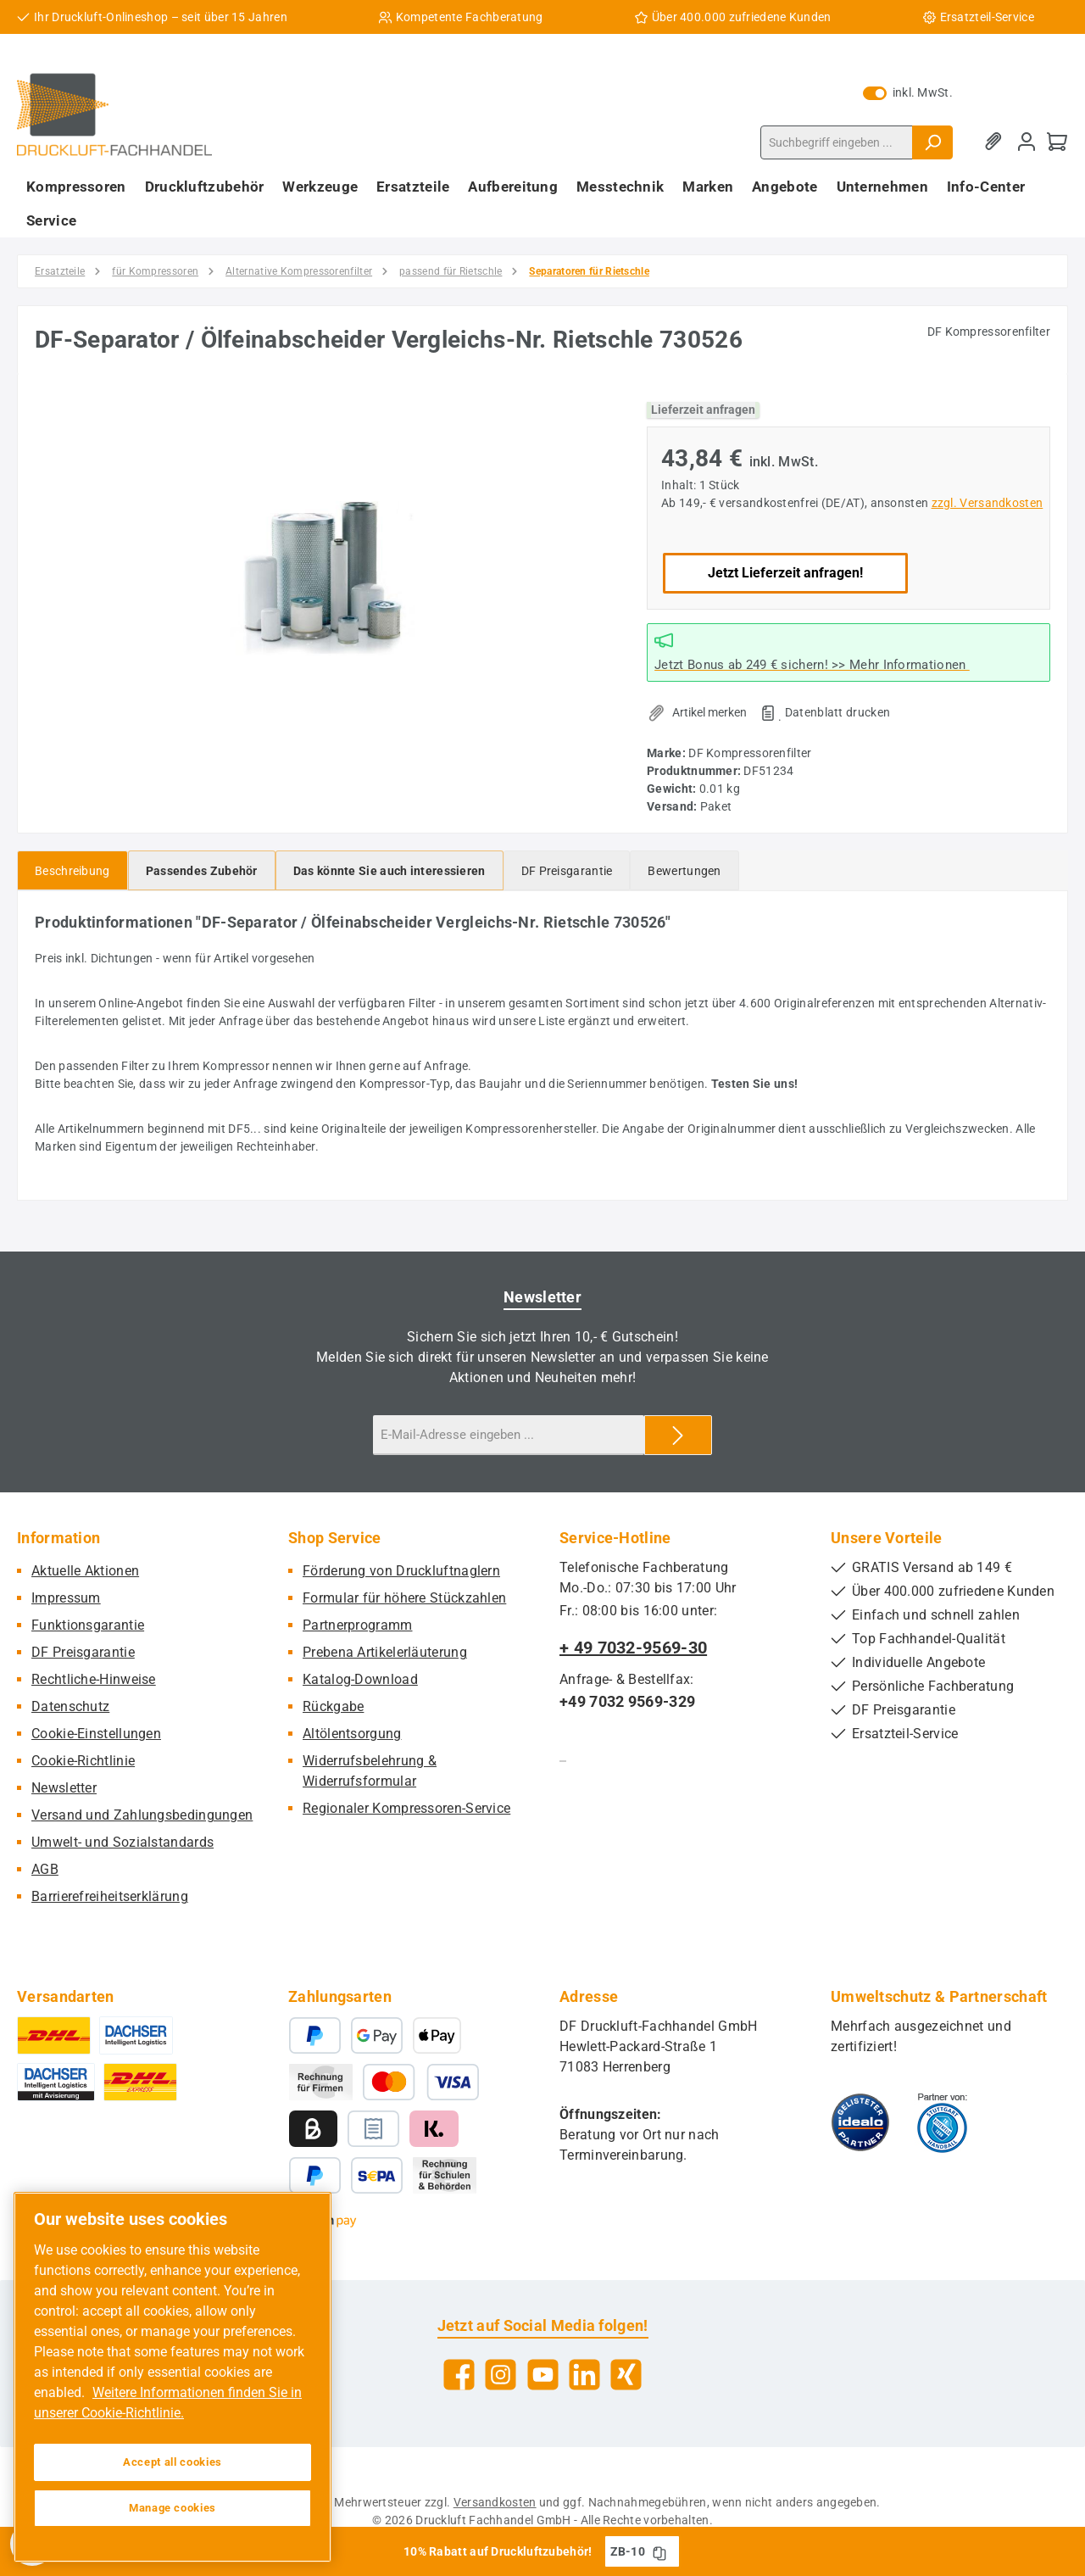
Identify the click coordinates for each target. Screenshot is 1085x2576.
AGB (44, 1869)
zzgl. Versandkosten (987, 503)
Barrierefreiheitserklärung (109, 1896)
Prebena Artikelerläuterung (385, 1652)
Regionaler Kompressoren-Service (406, 1808)
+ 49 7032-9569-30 (633, 1647)
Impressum (66, 1598)
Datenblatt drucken (837, 712)
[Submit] (678, 1435)
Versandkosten (495, 2502)
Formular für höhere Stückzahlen (404, 1598)
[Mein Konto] (1026, 142)
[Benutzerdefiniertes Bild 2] (942, 2122)
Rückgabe (333, 1706)
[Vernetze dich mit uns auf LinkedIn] (584, 2375)
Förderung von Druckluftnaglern (401, 1571)
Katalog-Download (360, 1679)
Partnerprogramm (358, 1625)
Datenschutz (70, 1706)
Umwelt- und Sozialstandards (122, 1842)
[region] (324, 573)
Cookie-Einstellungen (96, 1734)
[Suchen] (932, 142)
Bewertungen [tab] (684, 871)
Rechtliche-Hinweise (93, 1679)
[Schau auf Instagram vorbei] (500, 2375)
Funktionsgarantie (87, 1625)
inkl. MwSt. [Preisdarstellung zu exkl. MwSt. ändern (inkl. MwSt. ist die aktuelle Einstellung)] (908, 92)
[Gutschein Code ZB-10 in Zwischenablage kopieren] (659, 2551)
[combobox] (836, 142)
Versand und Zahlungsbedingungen (142, 1815)
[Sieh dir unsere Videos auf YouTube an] (543, 2375)
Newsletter (64, 1788)
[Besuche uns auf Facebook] (459, 2375)
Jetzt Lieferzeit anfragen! (785, 573)
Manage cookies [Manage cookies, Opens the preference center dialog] (172, 2507)
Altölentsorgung (352, 1734)
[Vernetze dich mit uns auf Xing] (626, 2375)
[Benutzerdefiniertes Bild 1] (860, 2122)
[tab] (72, 870)
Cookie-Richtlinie (83, 1761)
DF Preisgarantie (83, 1652)
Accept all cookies (172, 2462)
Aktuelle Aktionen (85, 1571)
